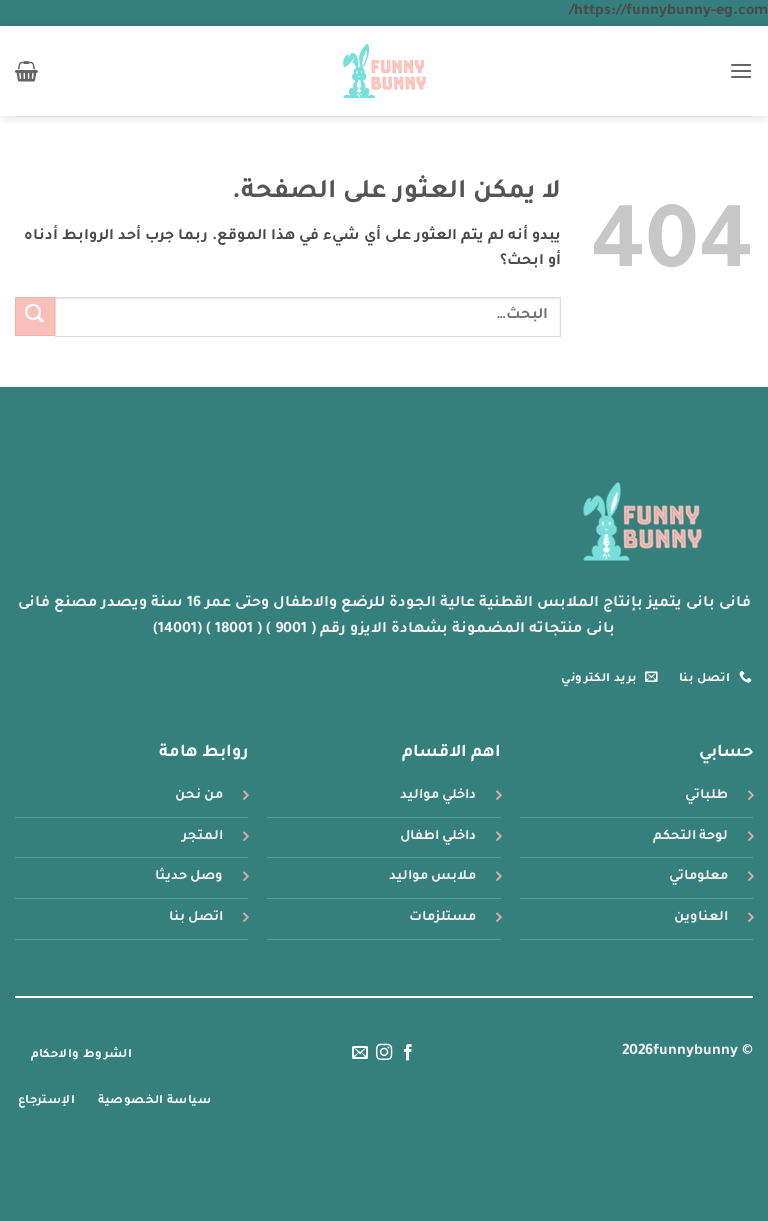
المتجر (202, 837)
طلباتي (706, 796)
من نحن (199, 796)
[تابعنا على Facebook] (408, 1053)
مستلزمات (442, 918)
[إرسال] (35, 316)
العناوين (701, 918)
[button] (741, 70)
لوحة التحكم (690, 837)
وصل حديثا (189, 877)
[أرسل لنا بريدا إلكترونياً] (359, 1053)
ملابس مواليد (432, 877)
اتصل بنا (196, 918)
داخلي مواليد (438, 796)
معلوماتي (698, 877)
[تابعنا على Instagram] (384, 1053)
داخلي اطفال (438, 837)
